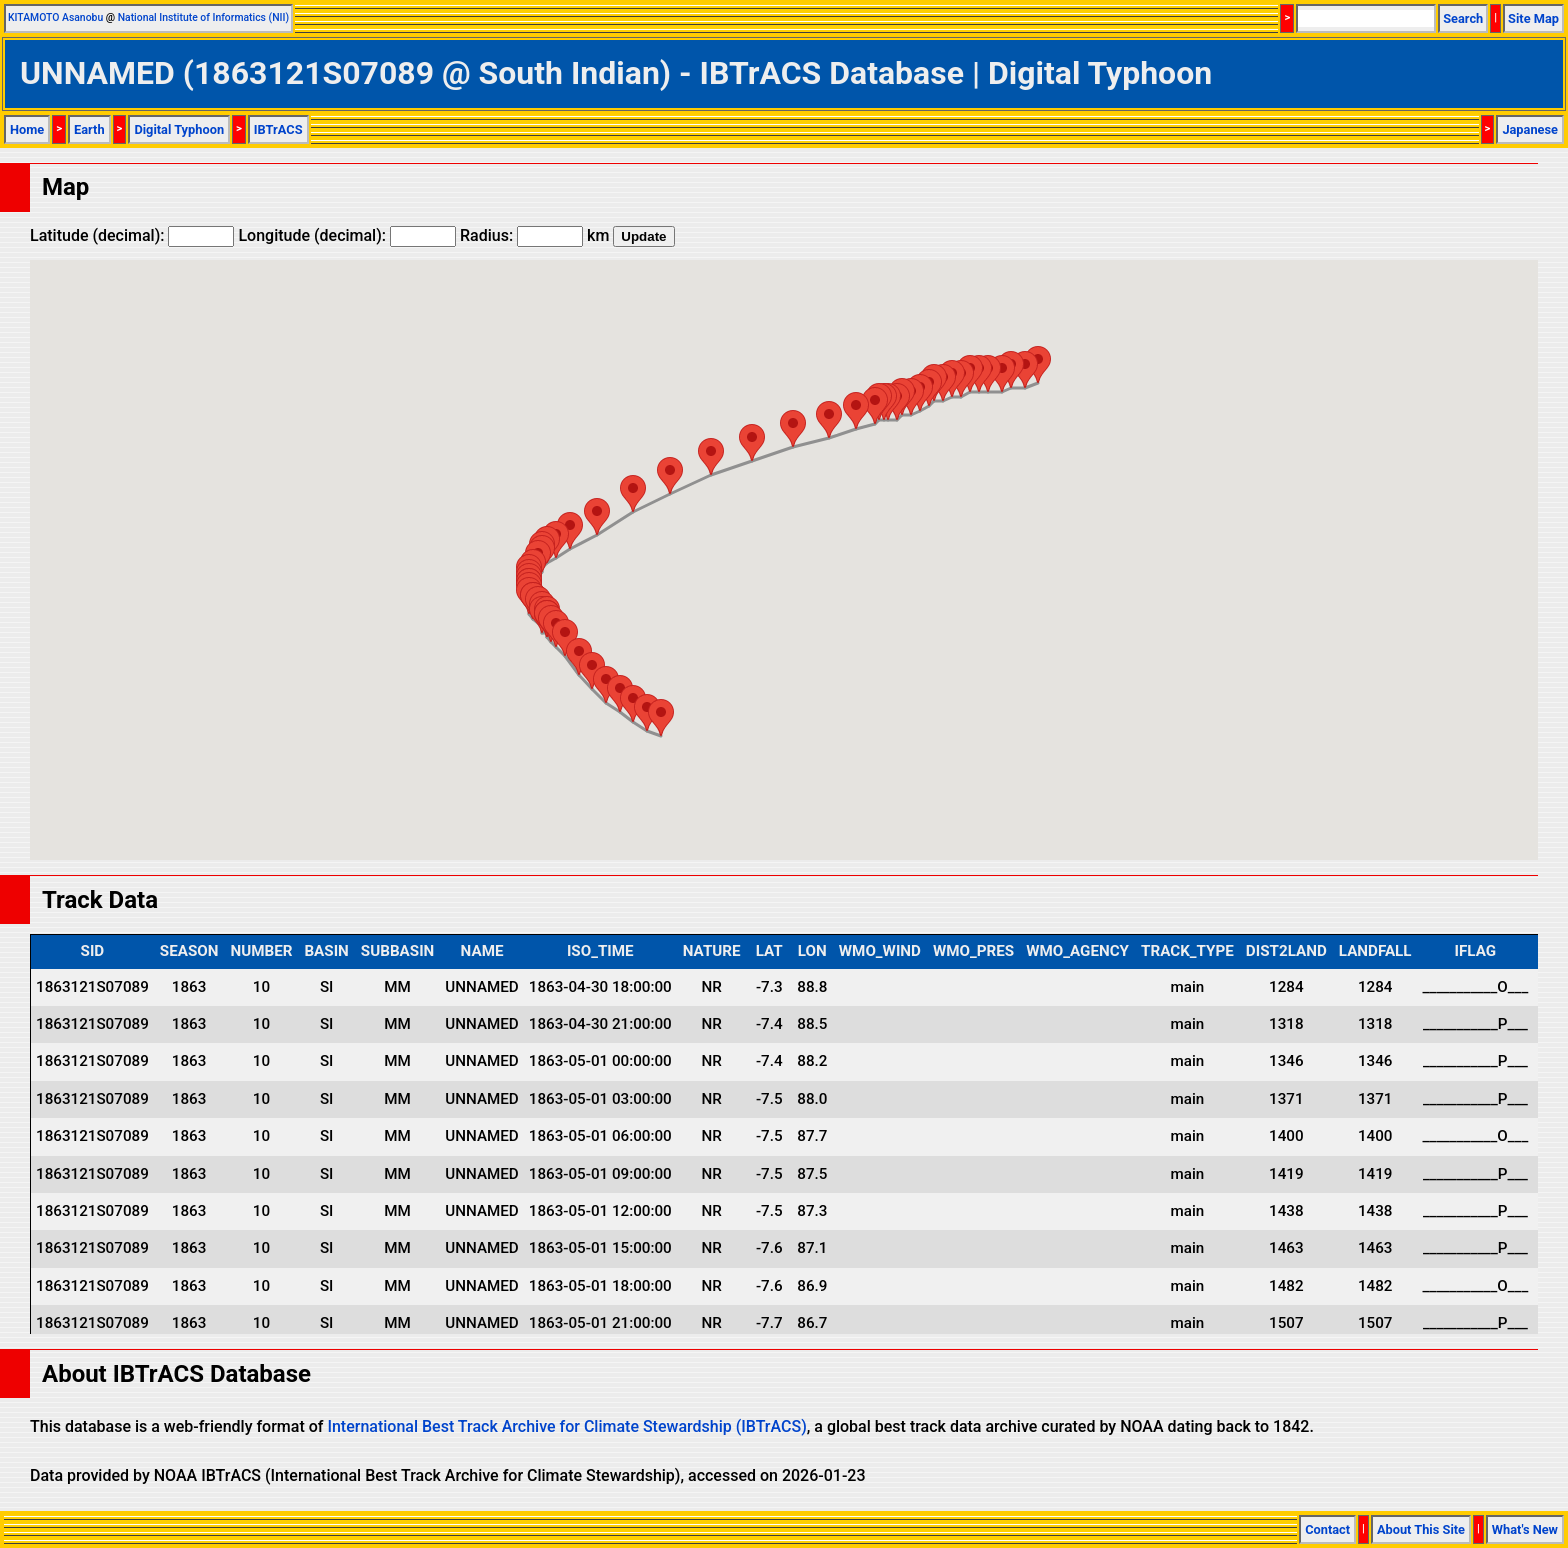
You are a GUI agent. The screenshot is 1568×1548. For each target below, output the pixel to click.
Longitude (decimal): (347, 235)
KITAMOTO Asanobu (55, 17)
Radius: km (534, 235)
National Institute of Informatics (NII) (203, 17)
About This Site (1421, 1529)
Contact (1327, 1529)
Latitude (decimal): (132, 235)
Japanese (1530, 129)
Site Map (1533, 18)
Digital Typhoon (179, 129)
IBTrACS (278, 129)
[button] (1038, 364)
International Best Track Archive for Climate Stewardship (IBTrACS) (566, 1426)
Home (27, 129)
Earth (89, 129)
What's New (1525, 1529)
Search (1463, 18)
